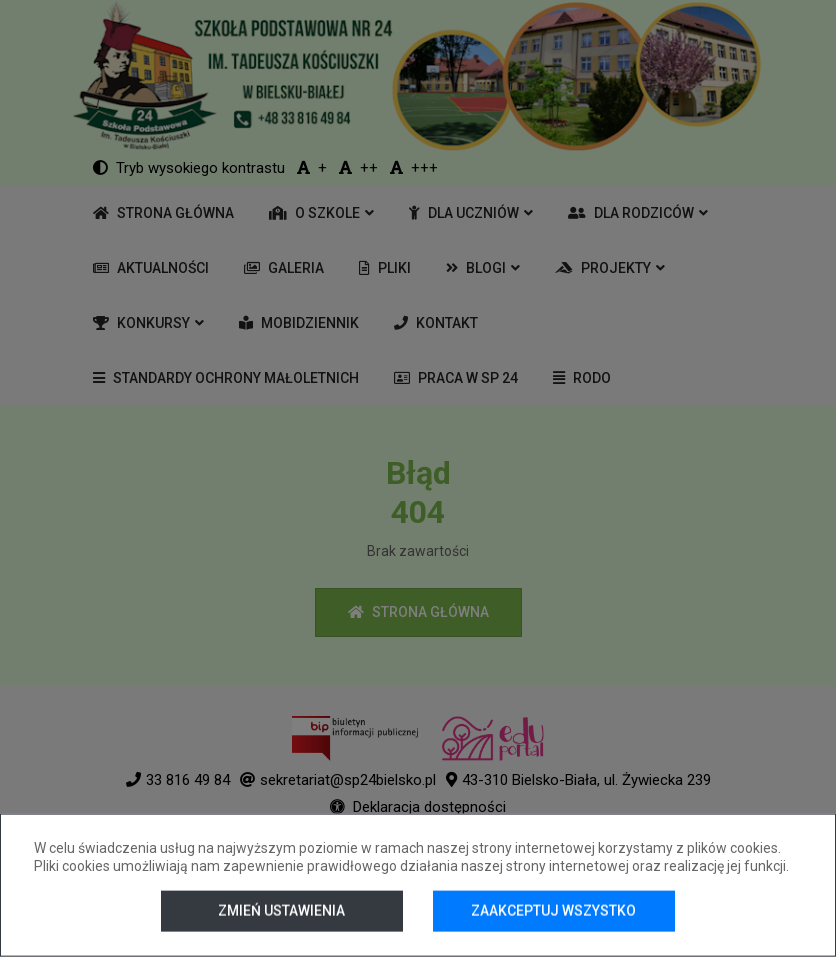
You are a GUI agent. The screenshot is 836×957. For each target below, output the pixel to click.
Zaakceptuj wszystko (553, 911)
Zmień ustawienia (281, 911)
